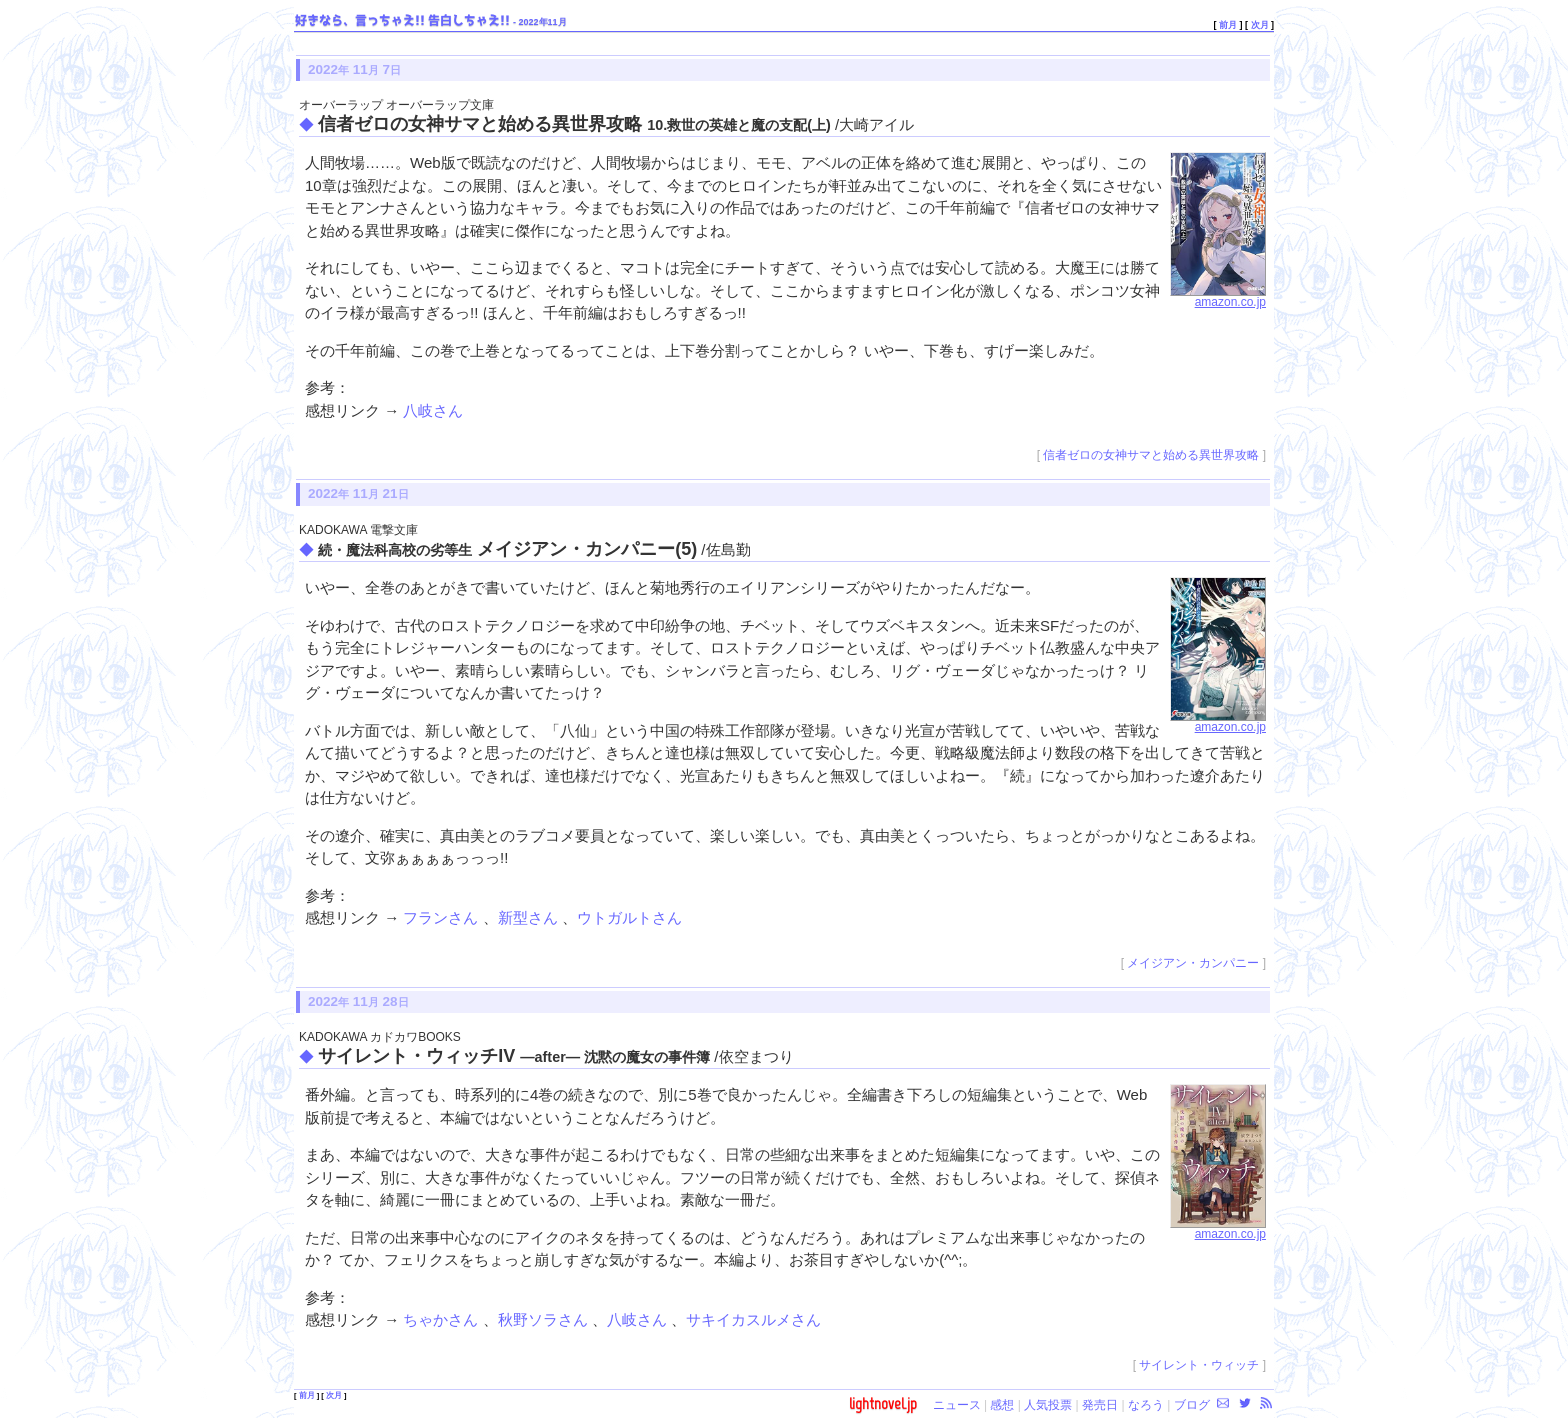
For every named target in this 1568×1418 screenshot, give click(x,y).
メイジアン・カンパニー (1193, 963)
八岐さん (433, 410)
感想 (1002, 1405)
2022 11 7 (354, 69)
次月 (1260, 25)
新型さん (530, 917)
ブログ (1192, 1405)
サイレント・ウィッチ (1199, 1365)
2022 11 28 (358, 1001)
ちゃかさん (442, 1319)
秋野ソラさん (545, 1319)
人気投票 (1048, 1405)
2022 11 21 (358, 493)
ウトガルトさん (629, 917)
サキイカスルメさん (753, 1319)
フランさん (442, 917)
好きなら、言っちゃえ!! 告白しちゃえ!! (402, 21)
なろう (1146, 1405)
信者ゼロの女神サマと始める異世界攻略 (1151, 455)
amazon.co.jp (1218, 297)
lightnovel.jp (883, 1403)
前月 (1228, 25)
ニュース (957, 1405)
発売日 (1100, 1405)
